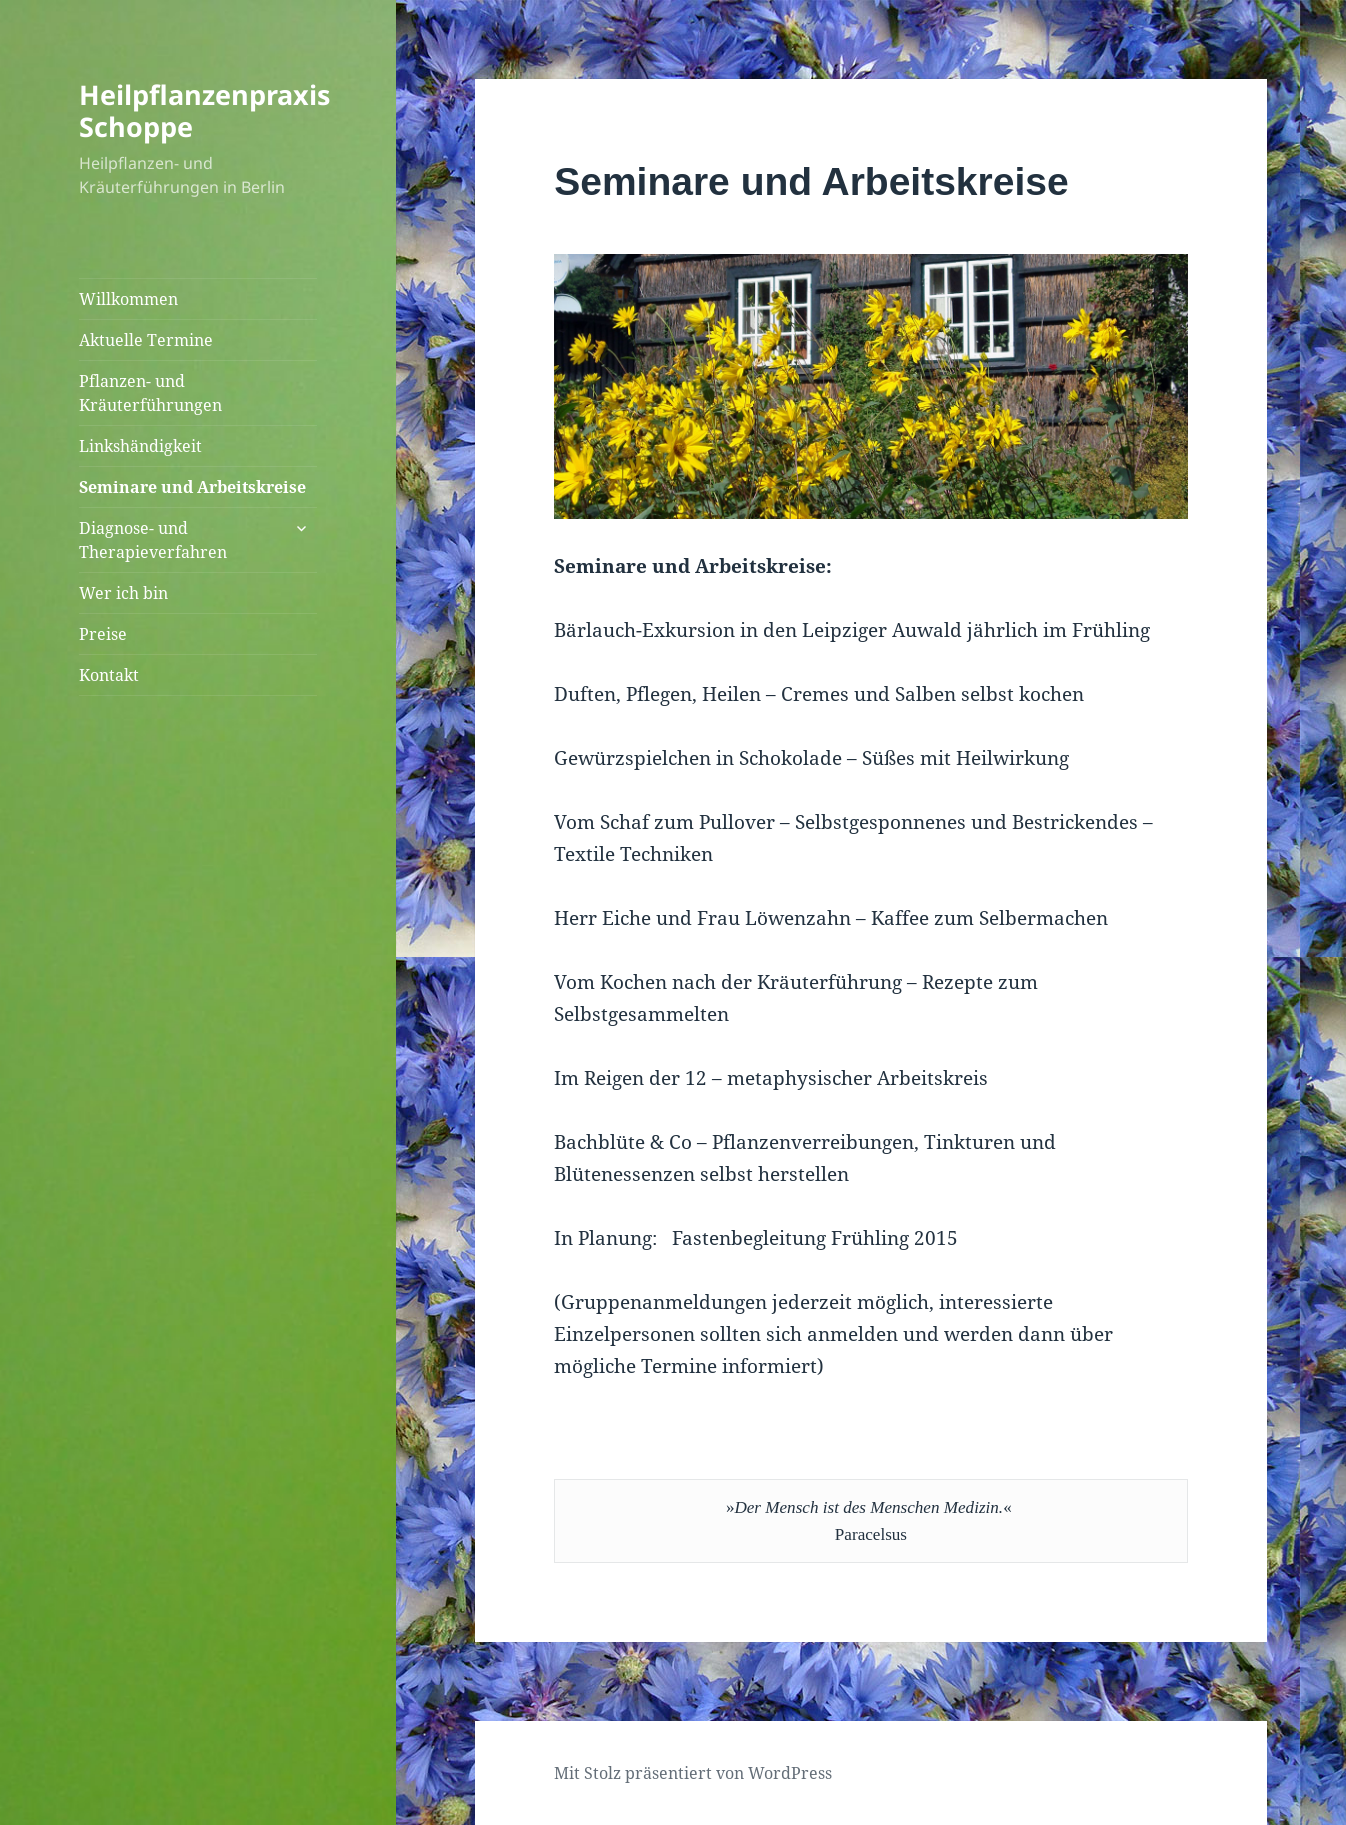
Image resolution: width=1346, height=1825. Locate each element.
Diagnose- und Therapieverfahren (153, 540)
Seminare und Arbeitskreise (192, 487)
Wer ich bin (123, 593)
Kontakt (109, 675)
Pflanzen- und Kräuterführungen (150, 393)
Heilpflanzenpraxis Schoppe (204, 110)
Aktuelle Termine (146, 340)
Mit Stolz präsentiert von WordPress (693, 1773)
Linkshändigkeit (140, 446)
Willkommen (128, 299)
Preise (103, 634)
